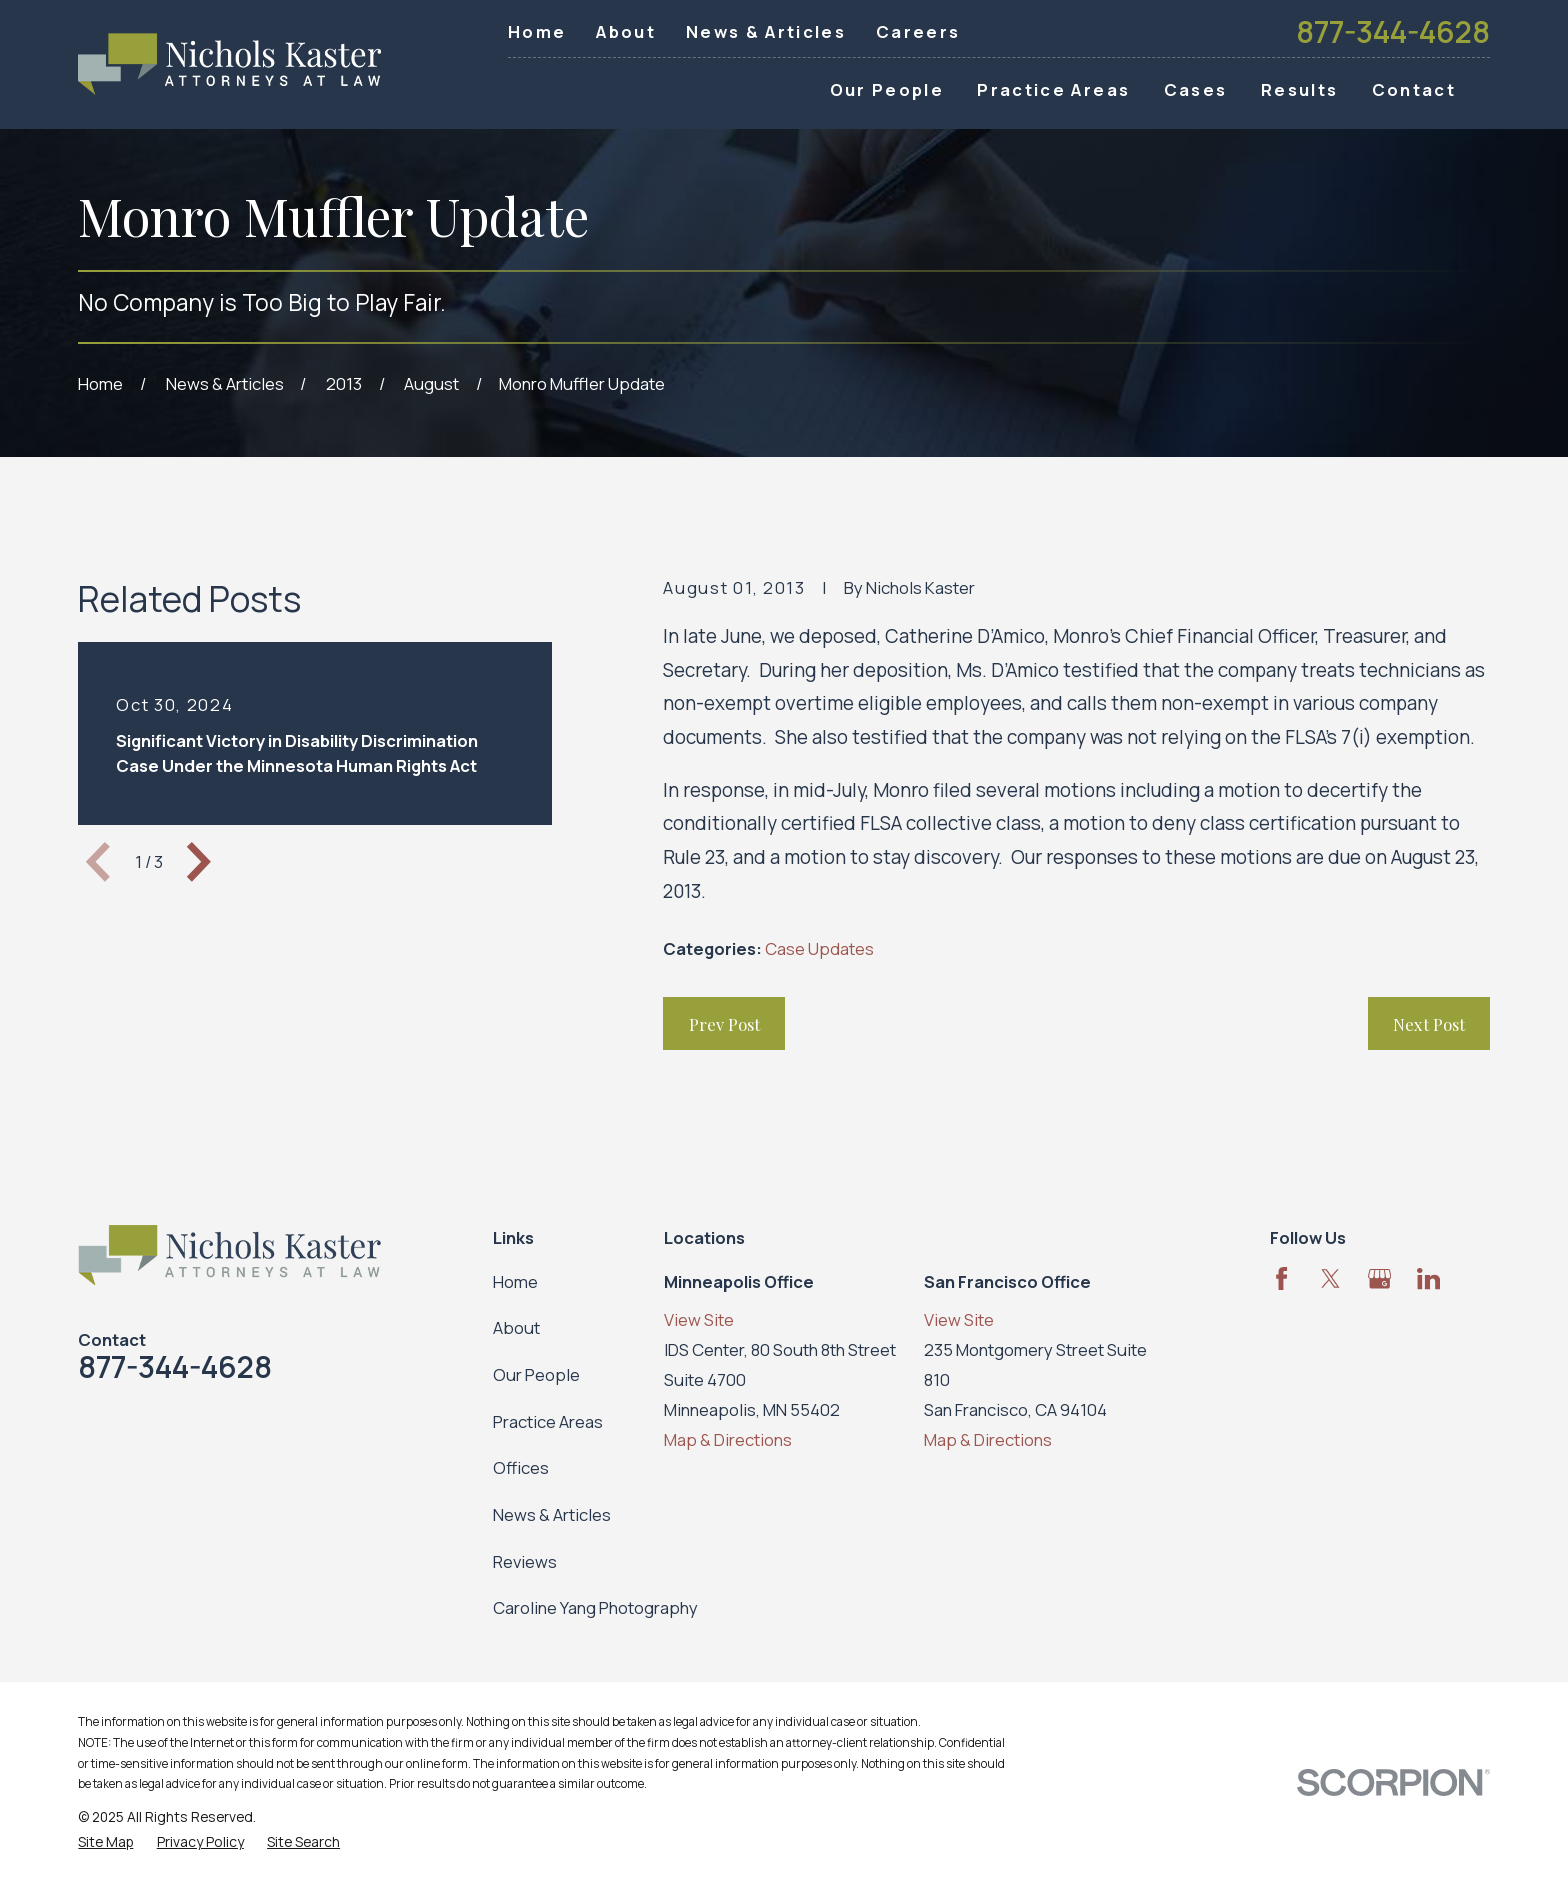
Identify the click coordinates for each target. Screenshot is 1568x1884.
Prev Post (724, 1024)
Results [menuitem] (1299, 89)
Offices (521, 1467)
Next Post (1429, 1024)
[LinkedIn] (1428, 1278)
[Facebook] (1281, 1278)
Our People (536, 1374)
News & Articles (766, 31)
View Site (699, 1319)
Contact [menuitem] (1414, 89)
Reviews (525, 1561)
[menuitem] (105, 1841)
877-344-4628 (1393, 32)
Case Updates (819, 948)
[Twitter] (1330, 1278)
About (626, 31)
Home (537, 31)
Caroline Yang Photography (595, 1607)
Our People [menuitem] (887, 89)
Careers (918, 31)
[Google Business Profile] (1379, 1278)
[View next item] (199, 862)
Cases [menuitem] (1196, 89)
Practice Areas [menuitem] (1053, 89)
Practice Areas (548, 1421)
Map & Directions (728, 1439)
